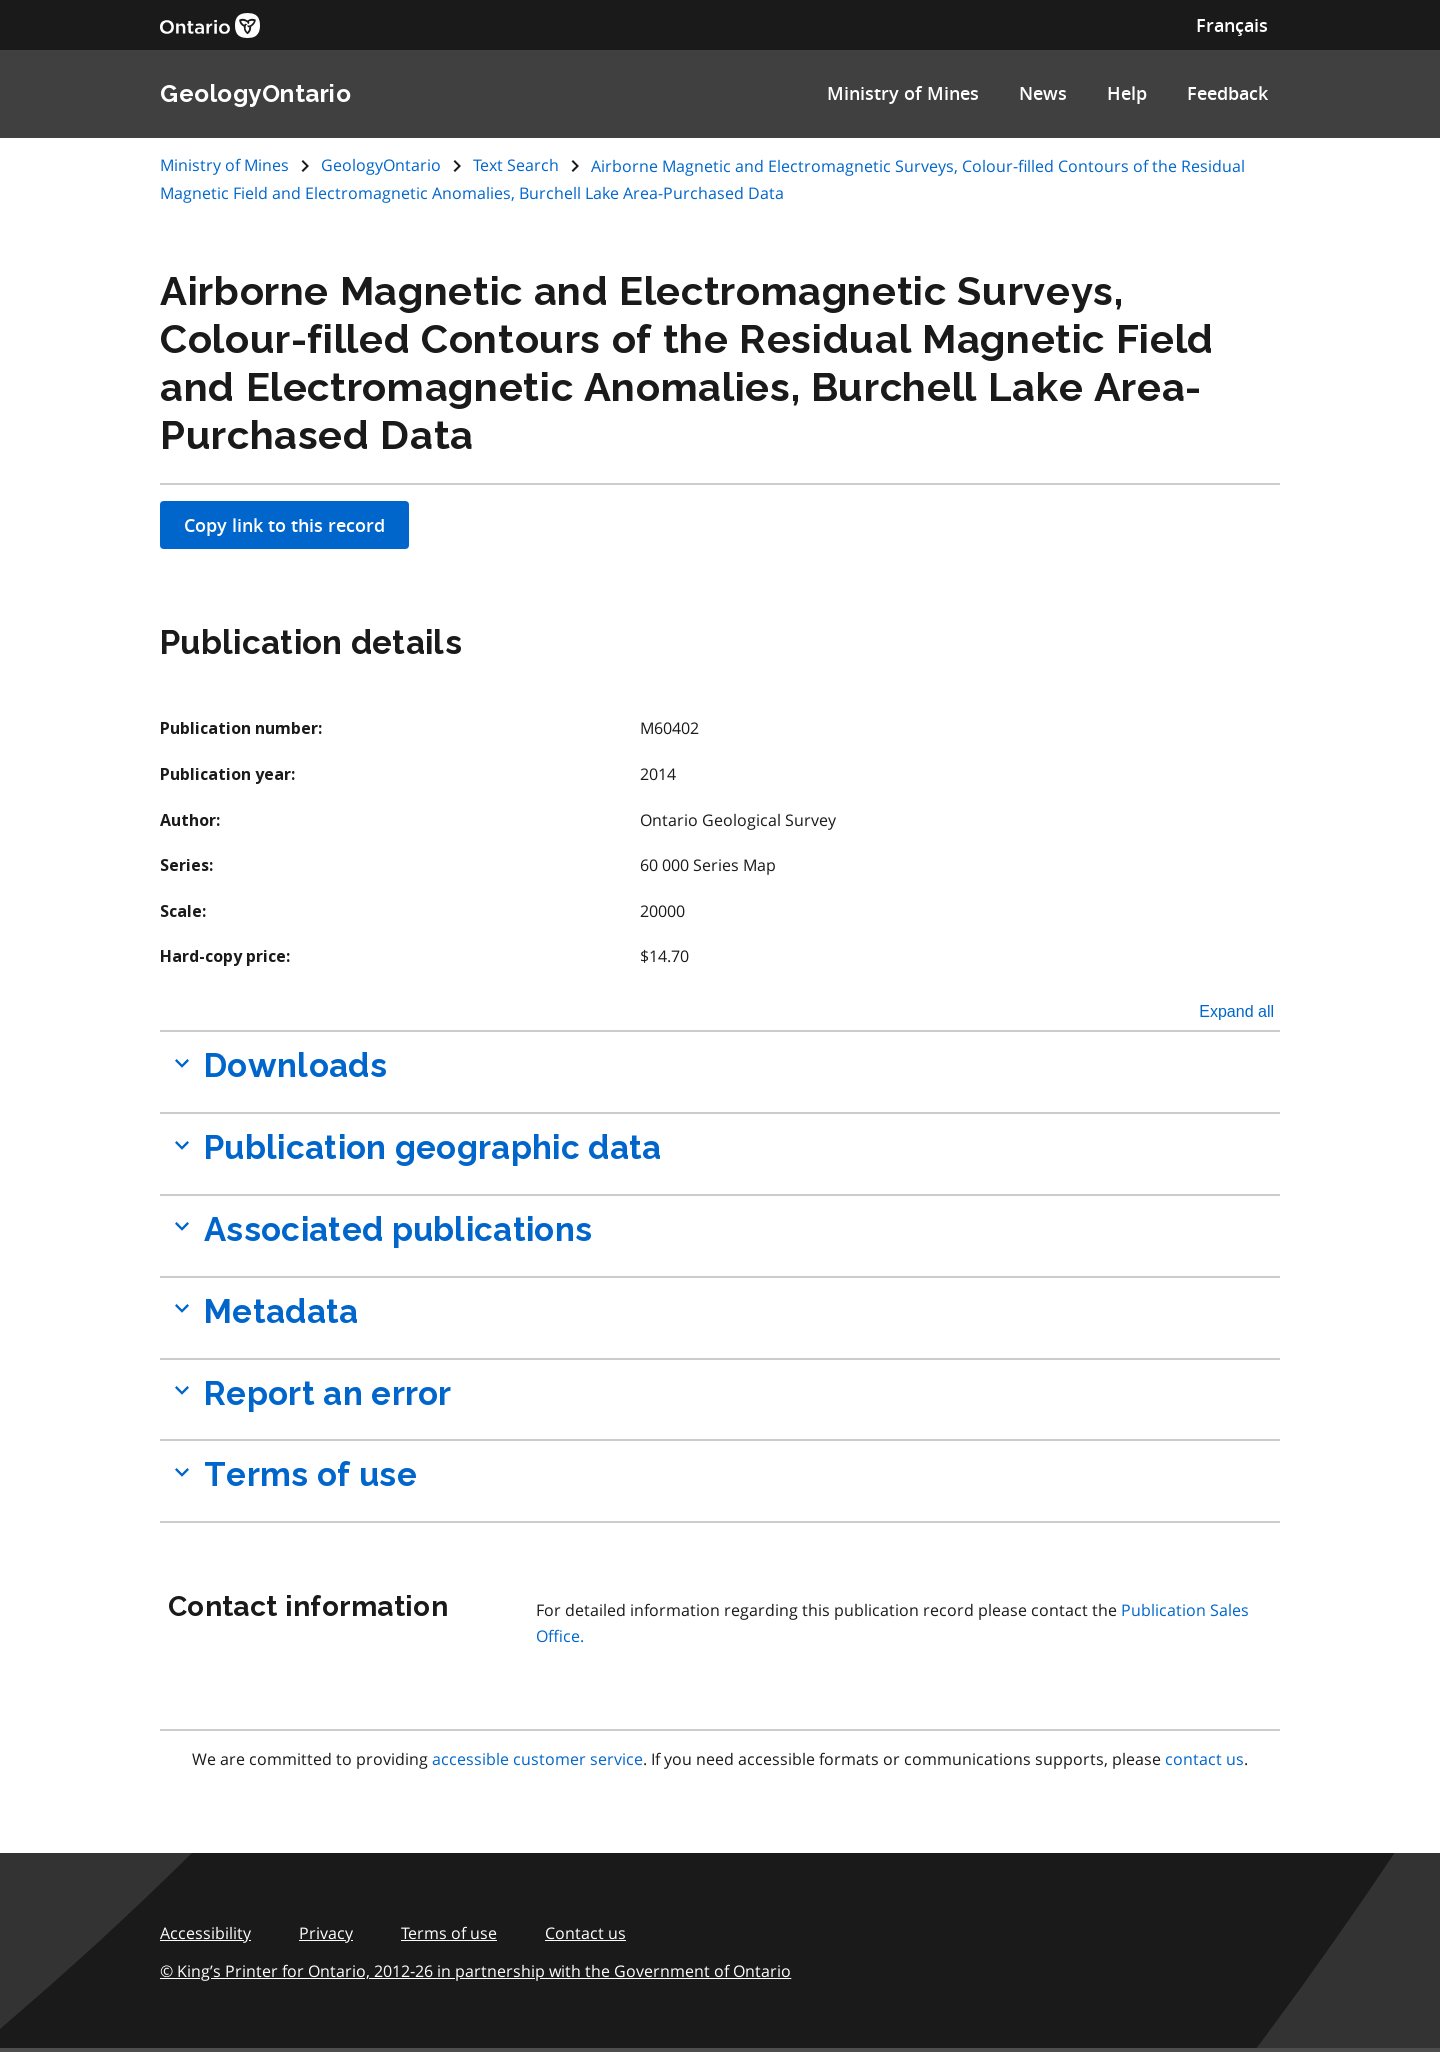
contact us (1204, 1759)
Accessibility (205, 1933)
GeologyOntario (381, 165)
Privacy (326, 1933)
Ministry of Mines (903, 93)
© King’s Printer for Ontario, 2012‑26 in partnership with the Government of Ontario (475, 1971)
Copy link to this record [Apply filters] (284, 525)
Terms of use (449, 1933)
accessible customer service (537, 1759)
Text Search (516, 165)
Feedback (1227, 93)
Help (1127, 93)
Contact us (585, 1933)
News (1043, 93)
